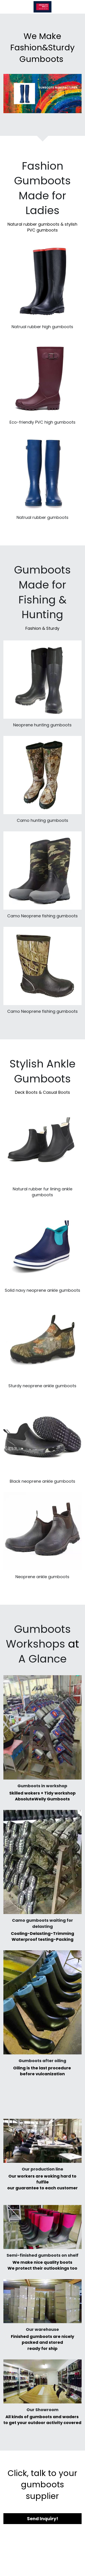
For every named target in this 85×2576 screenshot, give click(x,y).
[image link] (43, 6)
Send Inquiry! (42, 2518)
